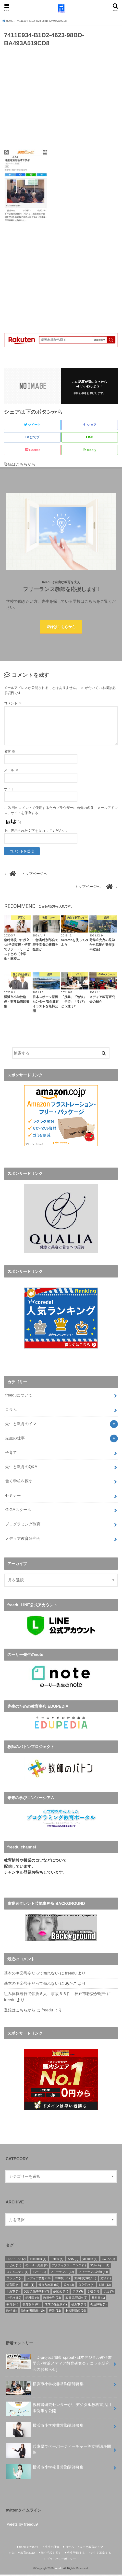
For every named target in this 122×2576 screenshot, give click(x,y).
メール (11, 771)
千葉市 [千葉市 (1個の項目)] (13, 2293)
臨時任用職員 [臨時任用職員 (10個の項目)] (33, 2312)
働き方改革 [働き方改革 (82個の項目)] (48, 2286)
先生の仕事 (15, 1439)
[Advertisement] (61, 101)
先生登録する (76, 2554)
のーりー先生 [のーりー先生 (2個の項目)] (36, 2266)
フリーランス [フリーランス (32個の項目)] (62, 2273)
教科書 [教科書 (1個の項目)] (98, 2299)
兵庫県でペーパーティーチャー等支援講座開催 (58, 2452)
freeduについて (18, 1396)
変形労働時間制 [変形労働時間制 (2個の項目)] (36, 2293)
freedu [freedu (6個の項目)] (57, 2260)
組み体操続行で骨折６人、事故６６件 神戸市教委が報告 (55, 1995)
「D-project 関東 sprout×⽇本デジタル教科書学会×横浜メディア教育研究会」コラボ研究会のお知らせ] (59, 2364)
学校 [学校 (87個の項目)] (93, 2293)
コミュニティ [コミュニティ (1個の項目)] (17, 2273)
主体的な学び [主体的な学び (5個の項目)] (85, 2280)
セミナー (13, 1497)
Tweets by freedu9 (21, 2525)
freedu (71, 1974)
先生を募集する (100, 2554)
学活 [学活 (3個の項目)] (108, 2293)
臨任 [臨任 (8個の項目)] (11, 2312)
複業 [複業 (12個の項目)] (55, 2312)
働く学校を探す (19, 1482)
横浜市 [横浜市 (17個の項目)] (78, 2306)
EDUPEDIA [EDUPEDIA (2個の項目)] (16, 2260)
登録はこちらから (61, 627)
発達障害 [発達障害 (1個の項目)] (98, 2306)
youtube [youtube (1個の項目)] (90, 2260)
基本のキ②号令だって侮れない (31, 1974)
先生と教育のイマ (21, 1425)
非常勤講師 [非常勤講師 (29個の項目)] (75, 2312)
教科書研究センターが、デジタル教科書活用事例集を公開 (58, 2410)
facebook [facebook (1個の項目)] (38, 2260)
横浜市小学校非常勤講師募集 (45, 2387)
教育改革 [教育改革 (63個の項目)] (31, 2306)
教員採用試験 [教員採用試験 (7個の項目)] (76, 2299)
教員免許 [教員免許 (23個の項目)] (52, 2299)
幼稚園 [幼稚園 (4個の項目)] (32, 2299)
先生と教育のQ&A (21, 1468)
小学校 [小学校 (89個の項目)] (13, 2299)
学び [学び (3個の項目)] (78, 2293)
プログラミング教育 (22, 1525)
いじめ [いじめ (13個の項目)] (13, 2266)
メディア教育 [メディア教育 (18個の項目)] (39, 2280)
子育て (11, 1454)
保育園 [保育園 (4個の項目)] (13, 2286)
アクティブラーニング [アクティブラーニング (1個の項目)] (69, 2266)
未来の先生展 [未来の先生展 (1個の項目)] (56, 2306)
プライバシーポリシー (61, 2560)
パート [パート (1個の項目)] (39, 2273)
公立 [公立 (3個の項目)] (69, 2286)
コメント (13, 705)
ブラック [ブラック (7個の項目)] (14, 2280)
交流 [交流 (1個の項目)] (105, 2280)
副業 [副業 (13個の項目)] (105, 2286)
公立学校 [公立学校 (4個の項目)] (86, 2286)
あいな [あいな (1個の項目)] (108, 2260)
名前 (9, 753)
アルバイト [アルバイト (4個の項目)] (99, 2266)
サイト (9, 790)
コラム (11, 1411)
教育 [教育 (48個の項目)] (12, 2306)
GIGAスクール (18, 1511)
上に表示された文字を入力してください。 (36, 832)
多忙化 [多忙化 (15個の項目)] (60, 2293)
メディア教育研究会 (22, 1540)
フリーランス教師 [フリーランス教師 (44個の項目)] (93, 2273)
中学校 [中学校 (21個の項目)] (62, 2280)
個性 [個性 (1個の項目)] (29, 2286)
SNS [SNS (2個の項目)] (73, 2260)
